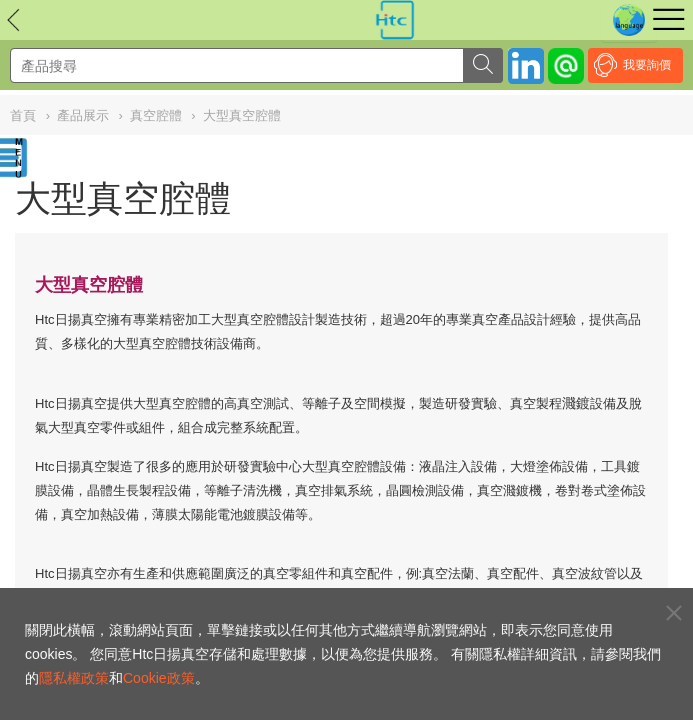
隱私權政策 (74, 678)
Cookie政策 (159, 678)
